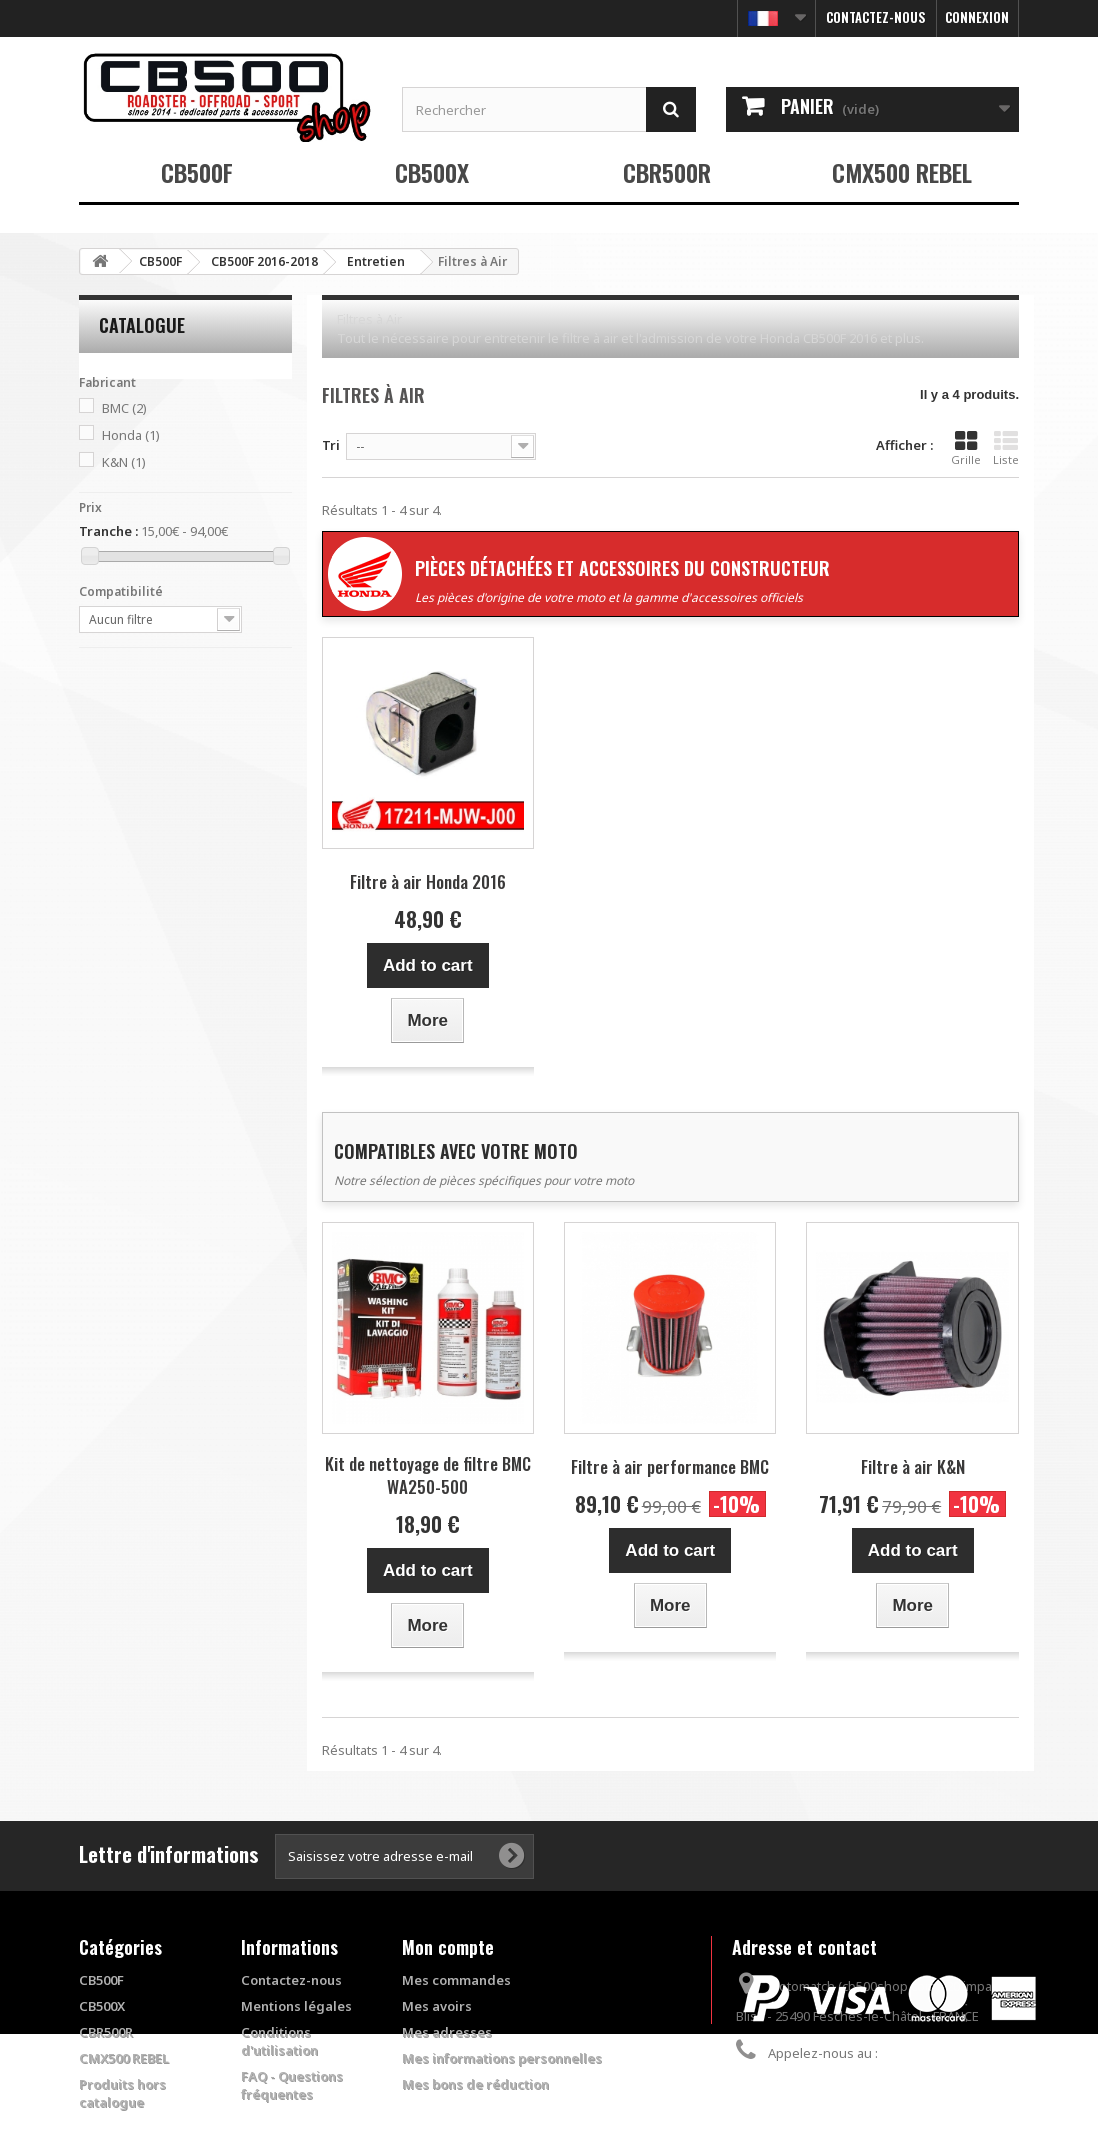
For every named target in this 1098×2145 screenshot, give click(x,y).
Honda (131, 435)
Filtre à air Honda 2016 (428, 881)
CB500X (432, 172)
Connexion (977, 17)
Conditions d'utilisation (279, 2041)
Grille (966, 448)
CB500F (197, 172)
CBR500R (667, 172)
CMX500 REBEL (902, 172)
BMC (124, 408)
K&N (124, 462)
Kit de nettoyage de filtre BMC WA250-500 (428, 1475)
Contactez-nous (876, 17)
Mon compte (448, 1947)
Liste (1006, 448)
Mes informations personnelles (502, 2058)
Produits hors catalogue (122, 2093)
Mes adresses (447, 2032)
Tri (331, 445)
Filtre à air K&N (913, 1466)
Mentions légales (296, 2006)
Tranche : (108, 531)
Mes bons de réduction (475, 2084)
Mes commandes (456, 1980)
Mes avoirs (437, 2006)
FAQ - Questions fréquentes (292, 2085)
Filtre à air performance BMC (670, 1466)
